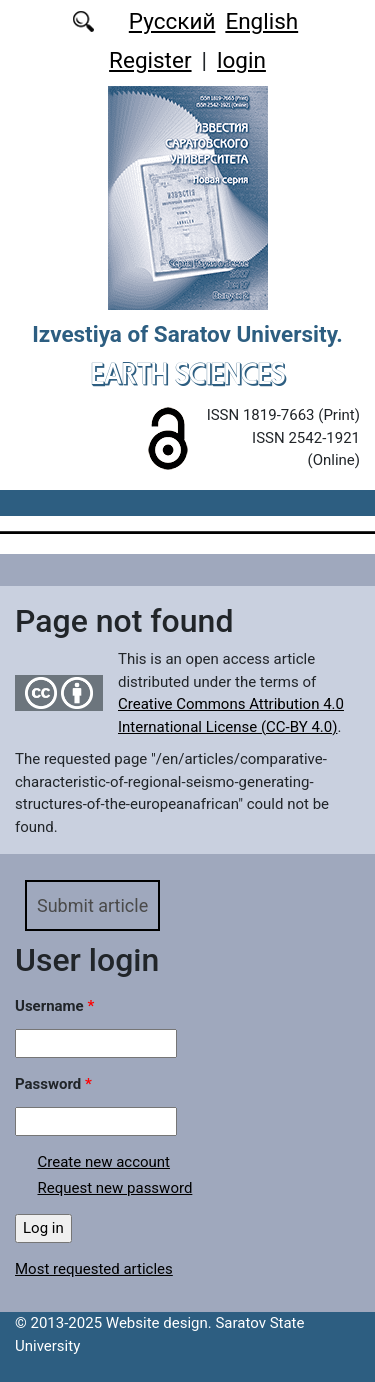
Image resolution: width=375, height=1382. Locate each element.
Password (53, 1084)
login (241, 60)
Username (54, 1006)
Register (150, 60)
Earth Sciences (188, 373)
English (261, 21)
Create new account (104, 1162)
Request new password (115, 1188)
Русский (172, 21)
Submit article (92, 905)
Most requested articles (94, 1269)
